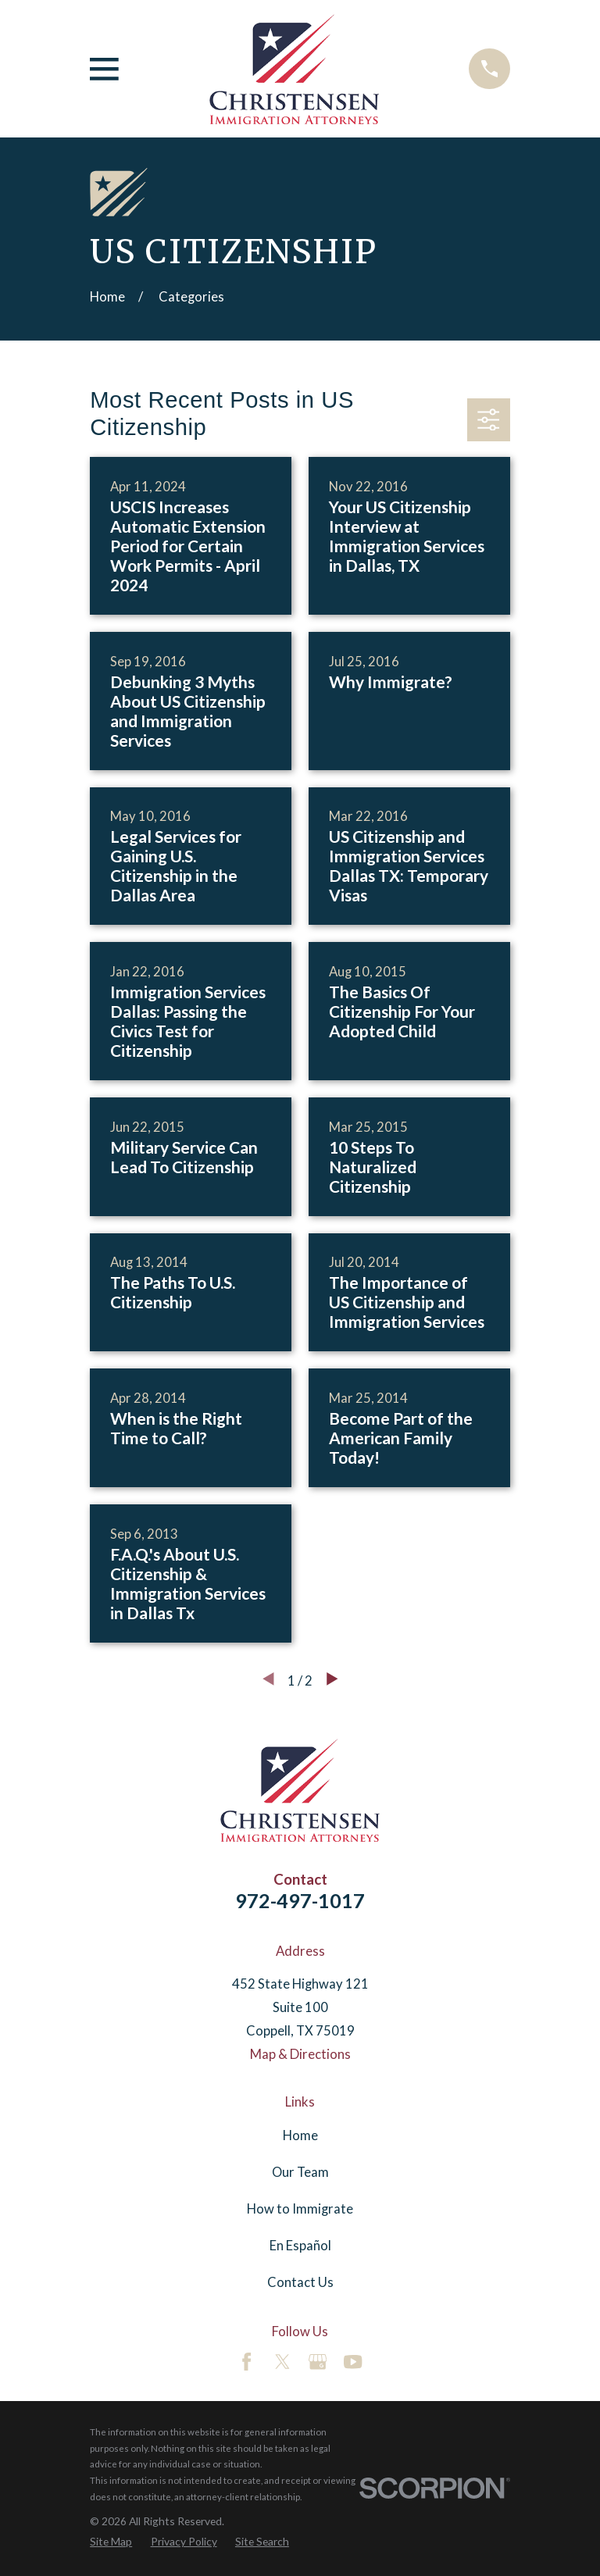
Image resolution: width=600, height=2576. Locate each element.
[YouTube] (353, 2362)
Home (300, 2135)
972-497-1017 (300, 1900)
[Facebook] (246, 2362)
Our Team (300, 2172)
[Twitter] (282, 2362)
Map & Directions (300, 2054)
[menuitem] (111, 2542)
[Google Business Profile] (318, 2362)
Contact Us (300, 2282)
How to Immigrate (300, 2209)
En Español (300, 2245)
